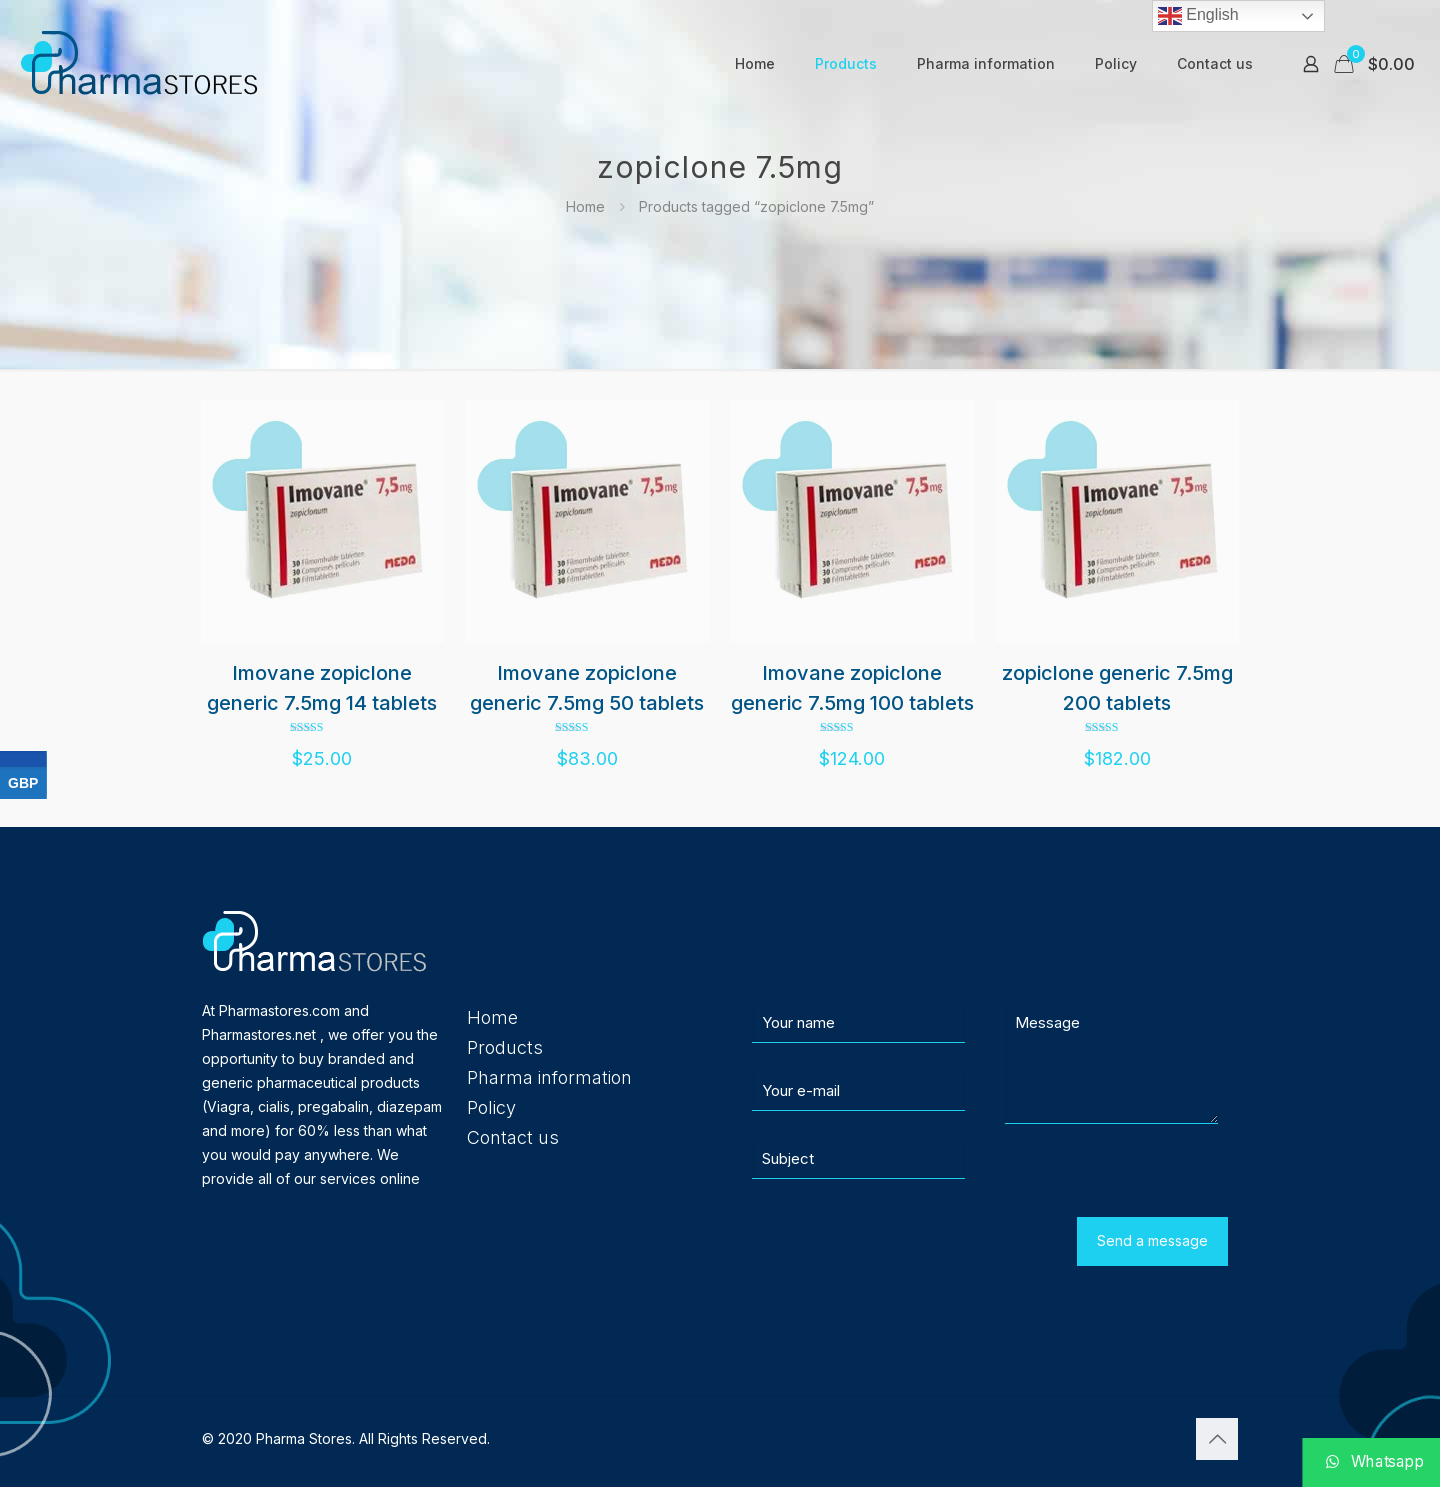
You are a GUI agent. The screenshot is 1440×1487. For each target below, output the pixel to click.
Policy (491, 1107)
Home (585, 206)
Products (505, 1047)
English (1198, 16)
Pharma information (549, 1077)
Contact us (513, 1137)
